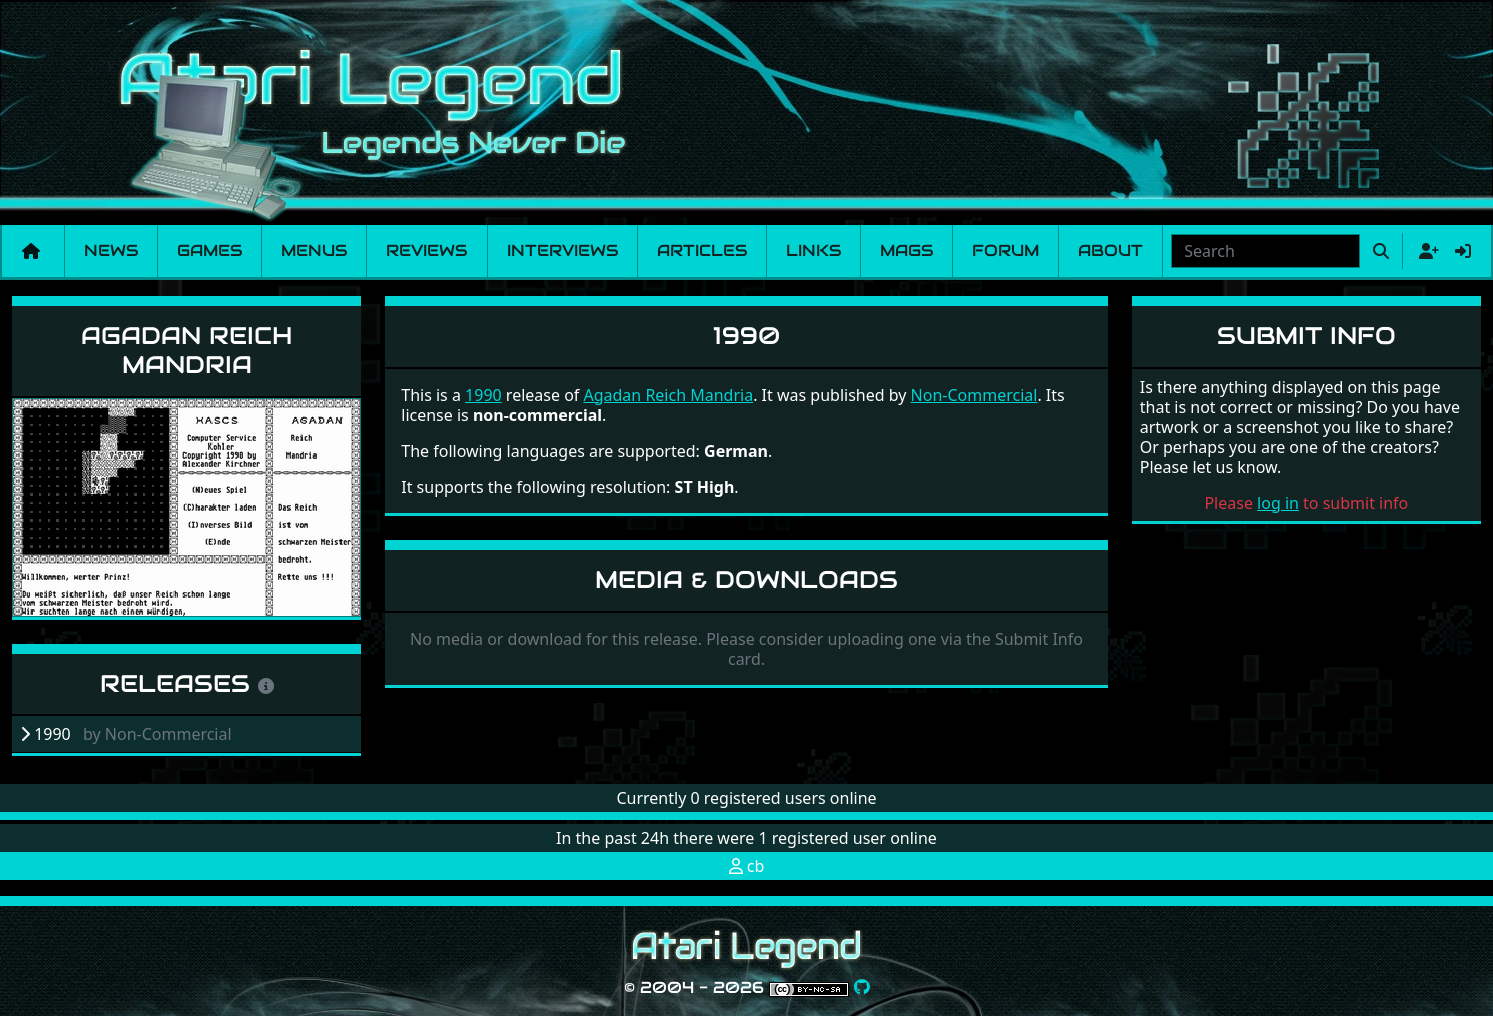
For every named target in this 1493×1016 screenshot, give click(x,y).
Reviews (426, 250)
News (111, 250)
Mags (906, 250)
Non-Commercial (974, 395)
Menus (314, 250)
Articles (702, 250)
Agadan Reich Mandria (186, 350)
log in (1278, 503)
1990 (483, 395)
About (1110, 250)
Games (209, 250)
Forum (1005, 250)
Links (813, 250)
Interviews (562, 250)
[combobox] (1265, 251)
